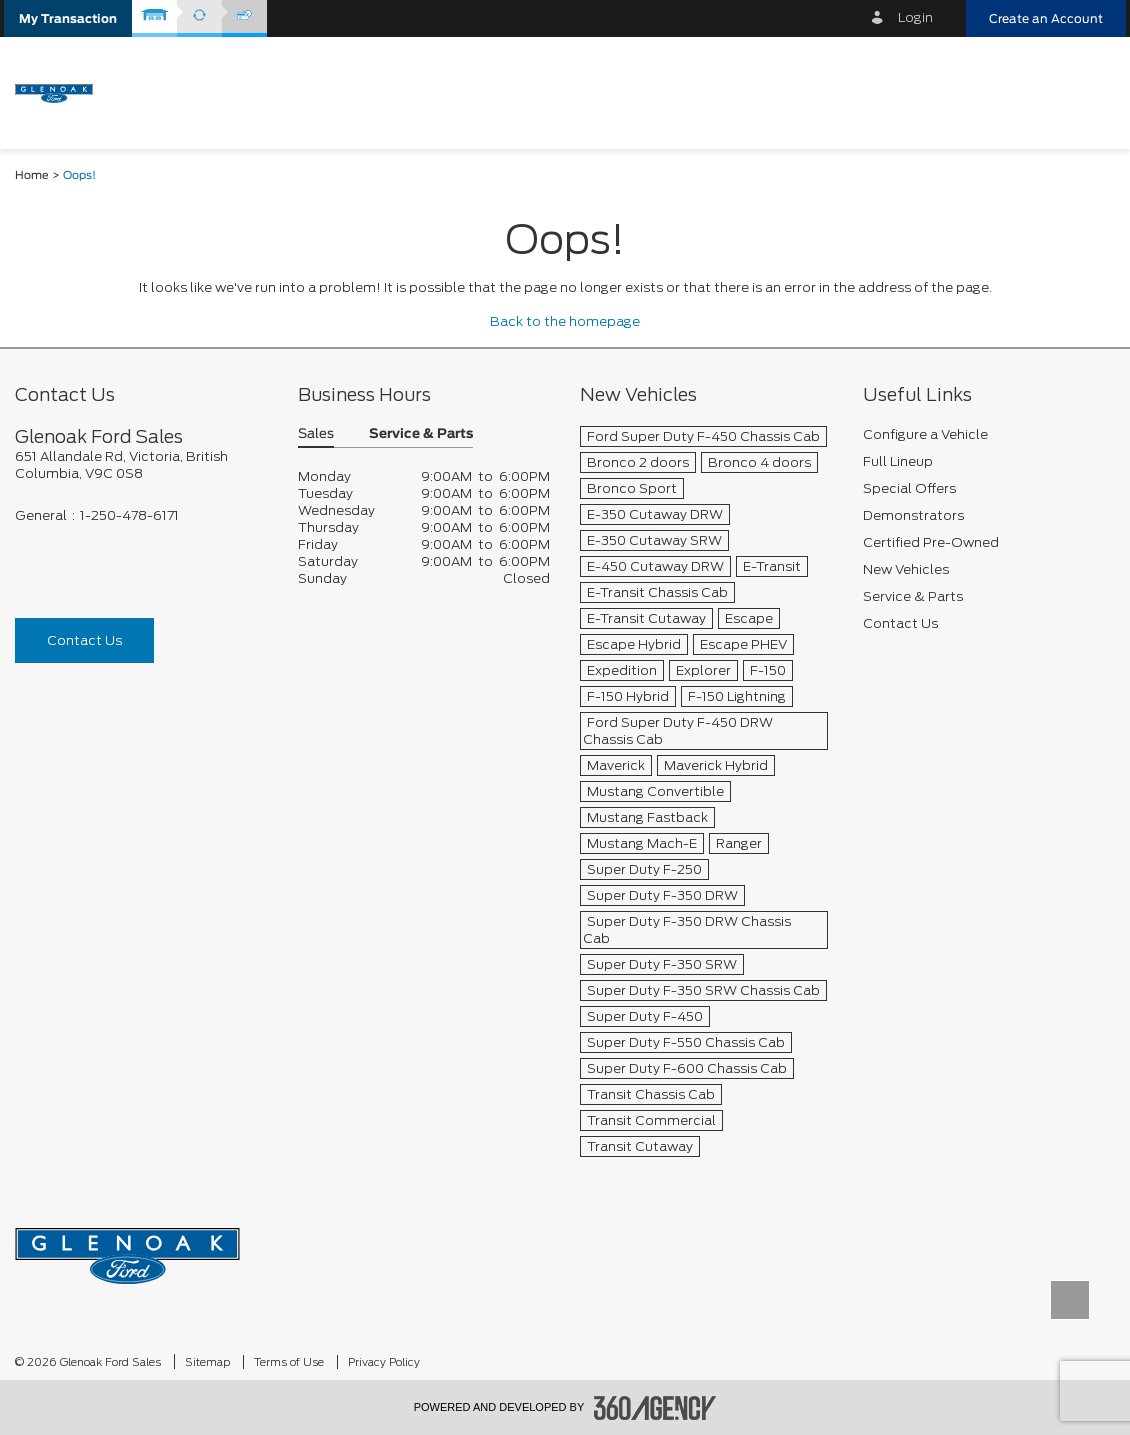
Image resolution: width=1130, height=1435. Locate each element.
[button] (68, 18)
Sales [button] (316, 434)
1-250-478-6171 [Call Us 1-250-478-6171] (129, 515)
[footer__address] (141, 465)
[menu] (1090, 91)
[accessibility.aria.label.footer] (655, 1408)
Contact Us (84, 640)
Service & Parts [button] (421, 434)
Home (32, 175)
